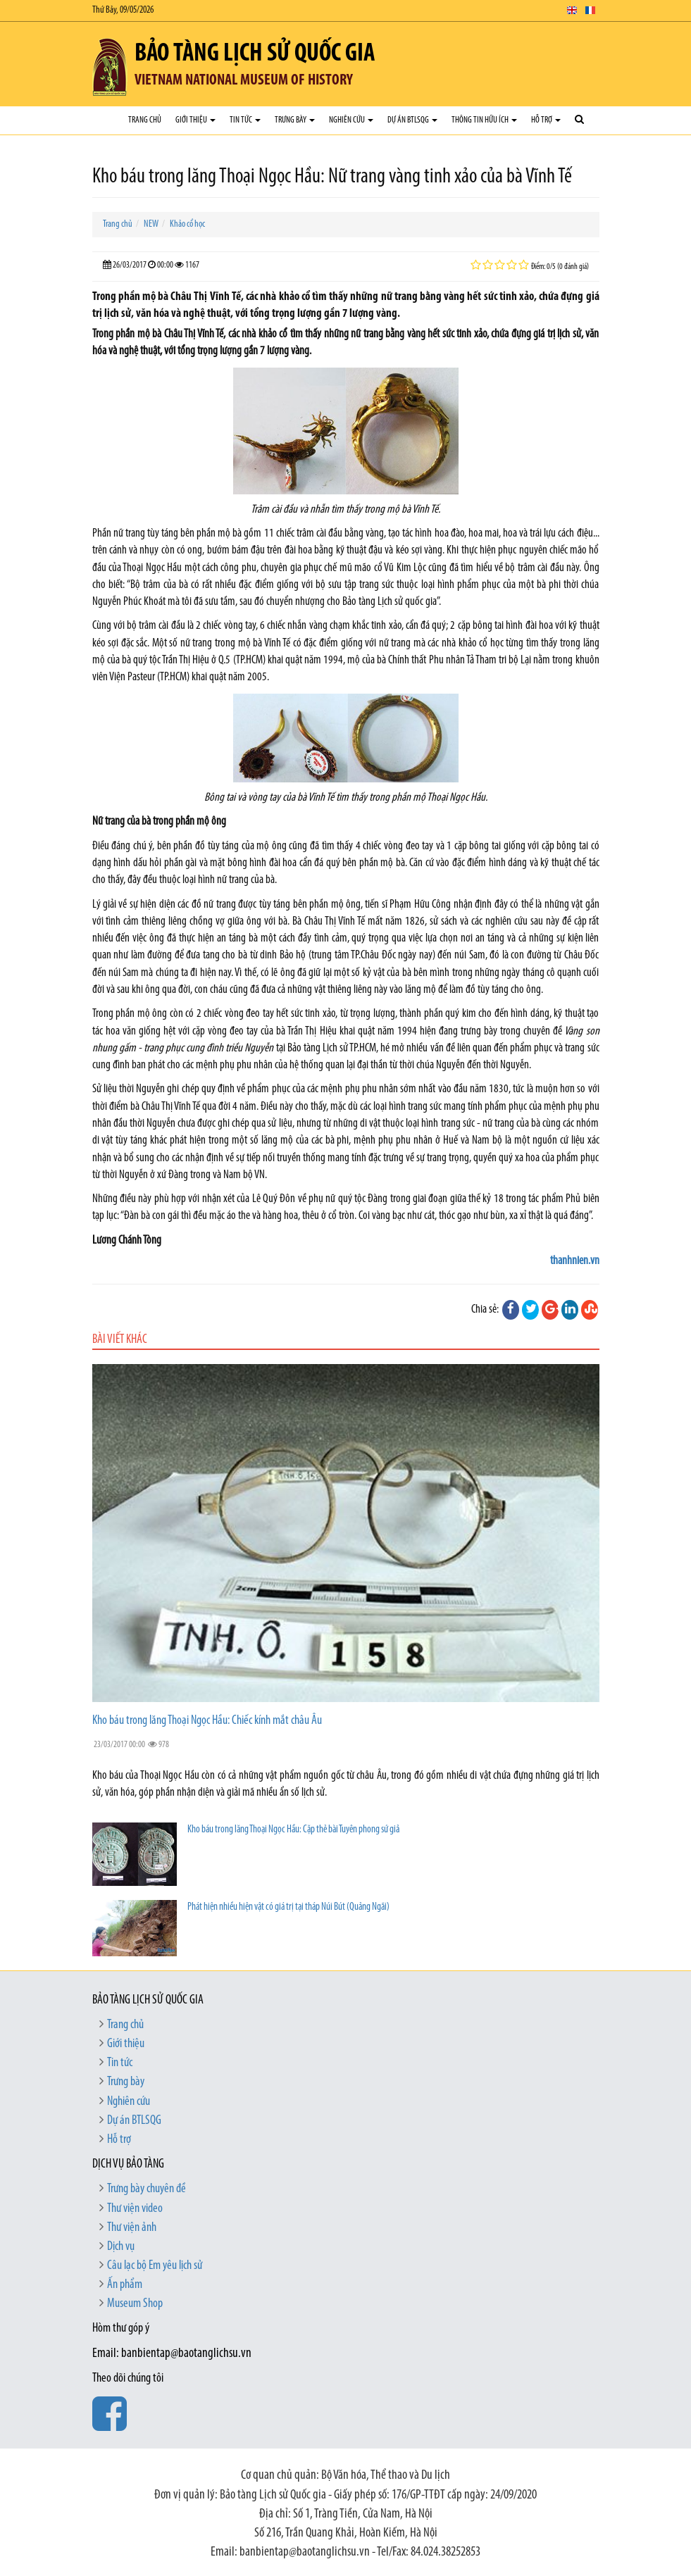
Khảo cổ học (187, 224)
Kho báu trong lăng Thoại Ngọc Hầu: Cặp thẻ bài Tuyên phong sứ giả (293, 1830)
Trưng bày (295, 120)
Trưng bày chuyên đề (146, 2189)
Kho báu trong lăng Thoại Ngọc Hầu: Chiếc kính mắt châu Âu (207, 1720)
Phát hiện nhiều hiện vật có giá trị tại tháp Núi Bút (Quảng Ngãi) (288, 1907)
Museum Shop (135, 2304)
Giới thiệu (195, 120)
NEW (151, 224)
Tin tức (245, 120)
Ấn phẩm (124, 2284)
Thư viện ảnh (131, 2227)
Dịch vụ (121, 2246)
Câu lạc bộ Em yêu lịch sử (154, 2265)
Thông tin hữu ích (484, 120)
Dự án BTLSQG (412, 120)
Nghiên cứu (351, 120)
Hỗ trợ (546, 120)
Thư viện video (135, 2208)
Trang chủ (144, 120)
